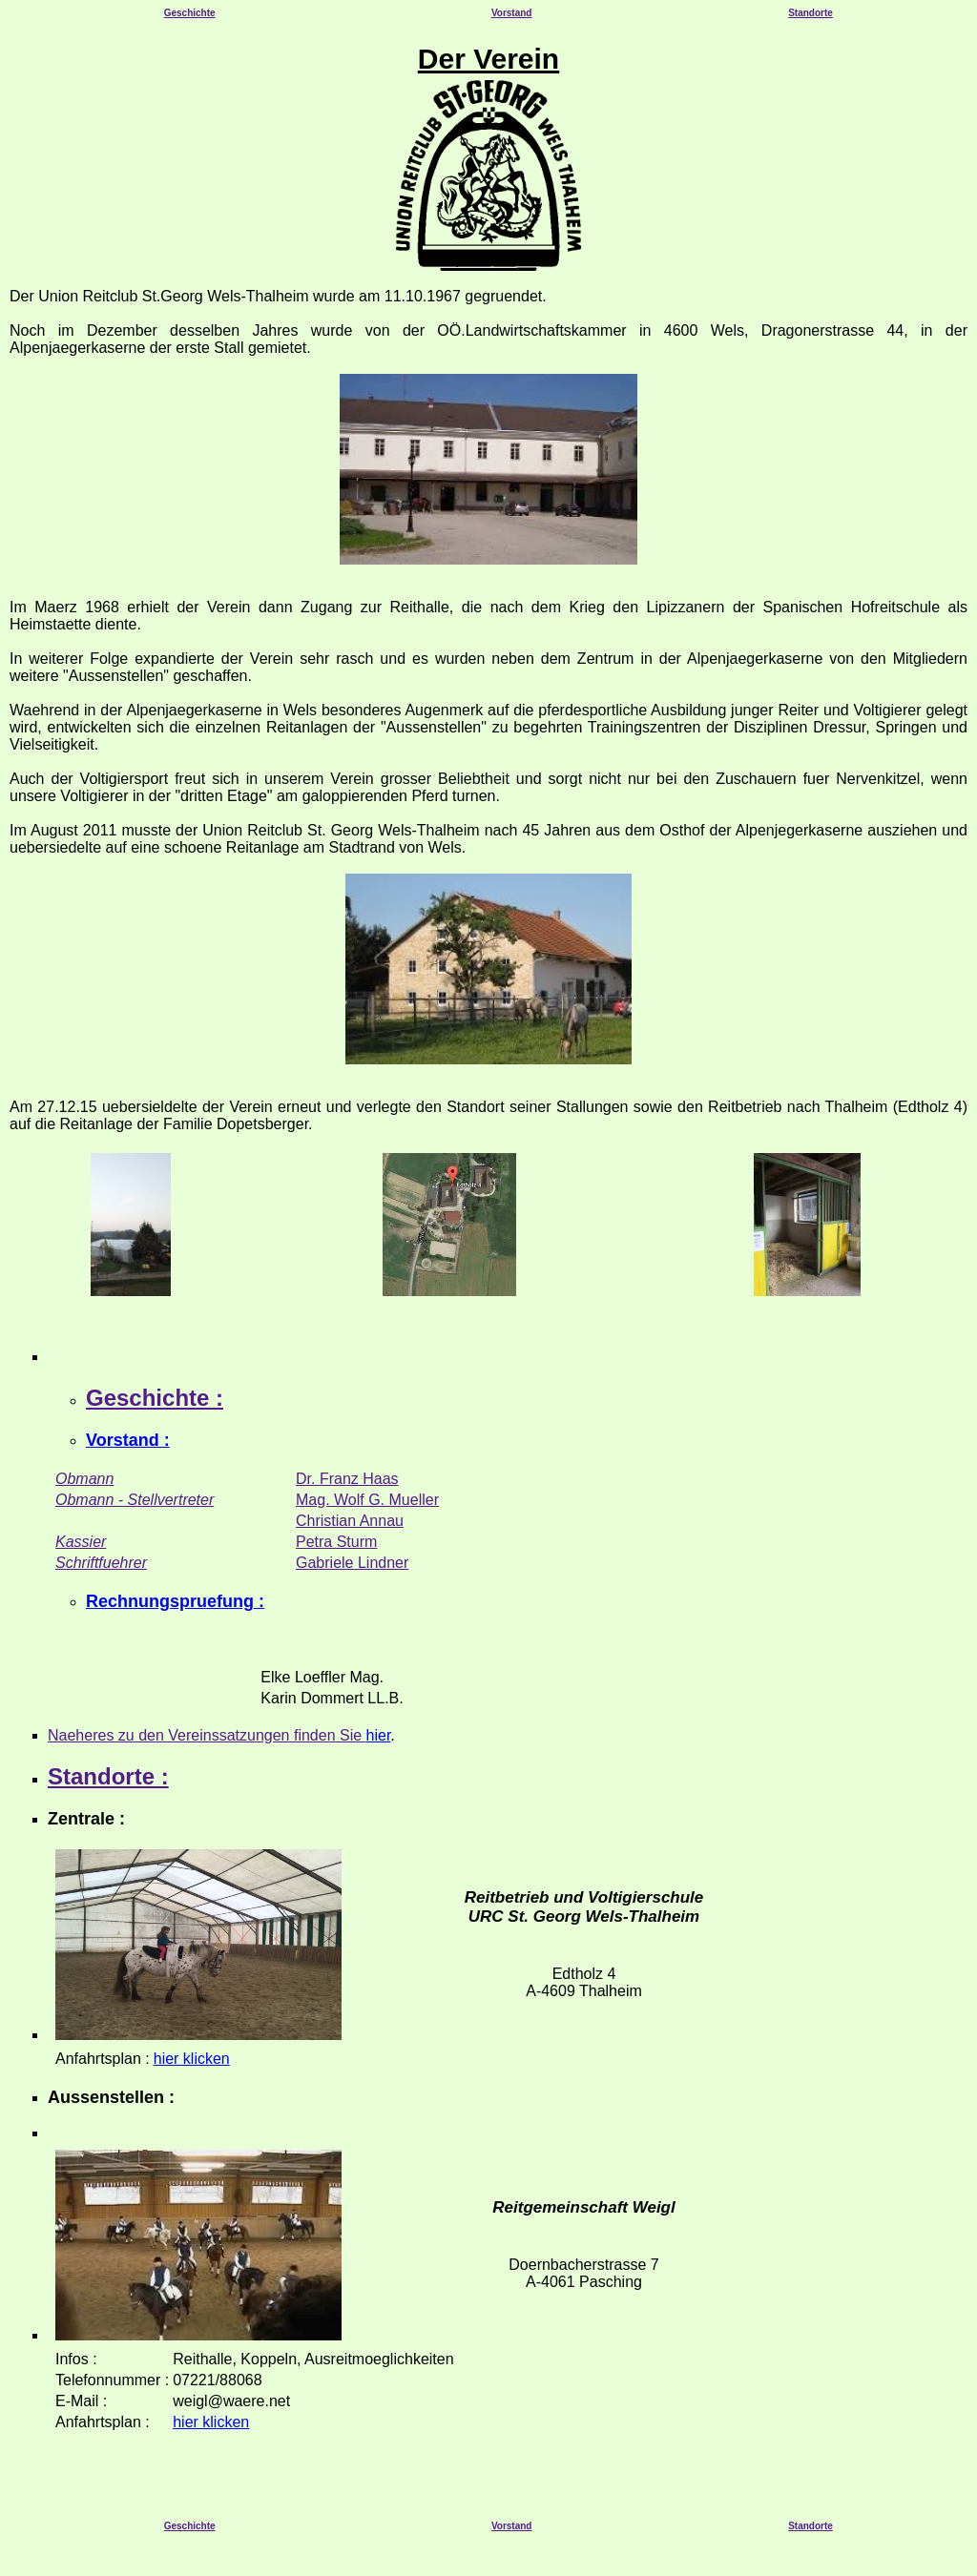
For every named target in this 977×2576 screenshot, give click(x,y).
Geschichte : (154, 1398)
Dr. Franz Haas (347, 1479)
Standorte (810, 13)
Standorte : (108, 1776)
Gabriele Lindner (352, 1563)
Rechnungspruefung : (175, 1601)
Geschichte (190, 13)
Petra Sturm (336, 1542)
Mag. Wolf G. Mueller (367, 1500)
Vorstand (511, 13)
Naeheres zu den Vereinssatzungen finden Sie (207, 1735)
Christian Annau (350, 1521)
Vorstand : (128, 1440)
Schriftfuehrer (101, 1563)
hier (378, 1735)
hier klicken (192, 2058)
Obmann (84, 1479)
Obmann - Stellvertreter (134, 1500)
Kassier (80, 1542)
